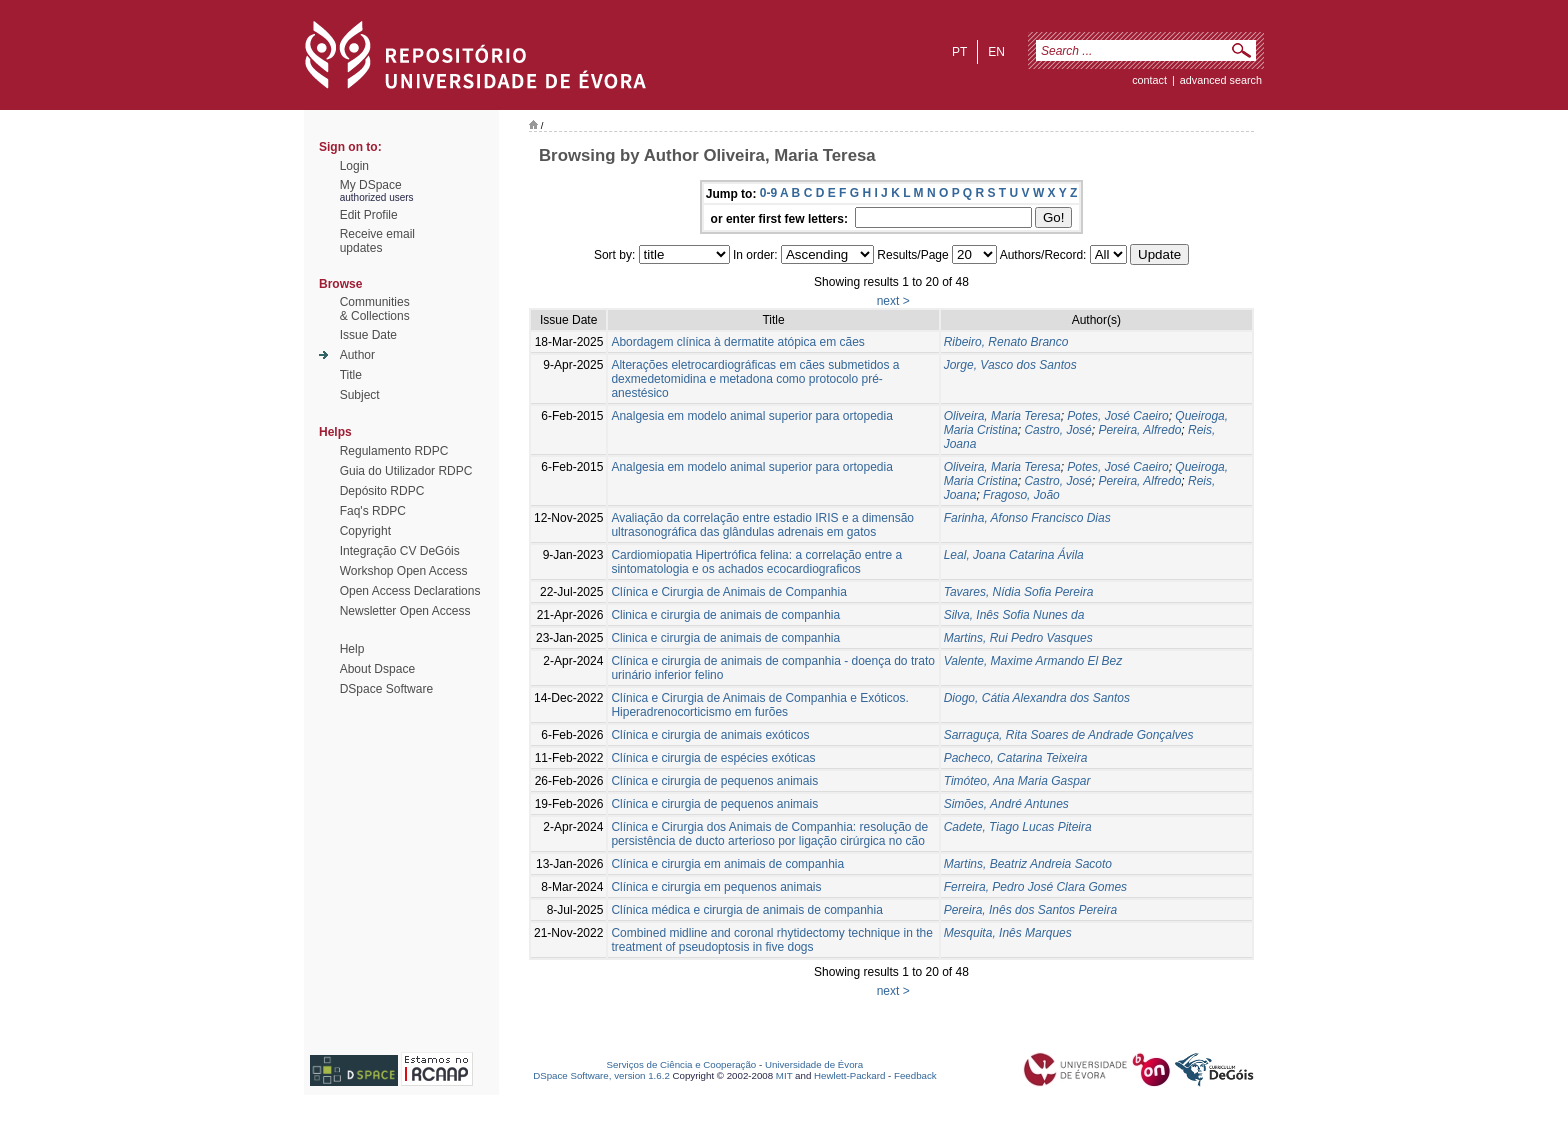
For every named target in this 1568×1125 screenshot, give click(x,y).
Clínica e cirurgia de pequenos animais (714, 781)
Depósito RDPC (382, 491)
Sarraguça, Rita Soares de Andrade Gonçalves (1069, 735)
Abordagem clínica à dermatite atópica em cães (737, 342)
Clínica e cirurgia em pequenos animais (716, 887)
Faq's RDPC (373, 511)
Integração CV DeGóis (400, 551)
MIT (784, 1075)
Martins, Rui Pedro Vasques (1018, 638)
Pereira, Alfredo (1139, 430)
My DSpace (371, 185)
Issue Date (368, 335)
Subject (360, 395)
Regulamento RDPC (394, 451)
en (996, 52)
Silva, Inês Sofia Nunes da (1014, 615)
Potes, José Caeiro (1117, 416)
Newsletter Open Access (405, 611)
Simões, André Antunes (1006, 804)
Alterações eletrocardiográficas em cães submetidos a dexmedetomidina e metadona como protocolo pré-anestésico (755, 379)
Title (351, 375)
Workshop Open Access (404, 571)
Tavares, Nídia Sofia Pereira (1019, 592)
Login (354, 166)
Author (357, 355)
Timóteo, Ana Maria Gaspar (1017, 781)
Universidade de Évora (814, 1064)
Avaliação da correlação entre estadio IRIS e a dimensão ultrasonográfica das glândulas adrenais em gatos (762, 525)
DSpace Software (386, 689)
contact (1149, 80)
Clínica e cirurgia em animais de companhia (727, 864)
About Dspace (377, 669)
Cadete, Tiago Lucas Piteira (1018, 827)
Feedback (915, 1075)
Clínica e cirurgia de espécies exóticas (713, 758)
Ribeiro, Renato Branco (1006, 342)
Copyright (365, 531)
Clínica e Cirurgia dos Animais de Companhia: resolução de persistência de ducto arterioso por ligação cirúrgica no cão (769, 834)
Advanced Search (1221, 80)
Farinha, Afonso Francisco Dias (1027, 518)
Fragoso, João (1021, 495)
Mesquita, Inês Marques (1008, 933)
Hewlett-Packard (849, 1075)
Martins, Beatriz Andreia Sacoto (1028, 864)
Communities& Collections (375, 309)
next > (893, 301)
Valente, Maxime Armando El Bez (1033, 661)
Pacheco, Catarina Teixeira (1016, 758)
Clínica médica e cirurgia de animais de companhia (746, 910)
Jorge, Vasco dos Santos (1010, 365)
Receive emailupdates (377, 241)
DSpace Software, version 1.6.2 (601, 1075)
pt (959, 52)
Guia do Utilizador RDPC (406, 471)
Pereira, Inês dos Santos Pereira (1030, 910)
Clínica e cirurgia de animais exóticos (710, 735)
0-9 (768, 193)
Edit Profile (369, 215)
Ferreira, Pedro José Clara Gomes (1035, 887)
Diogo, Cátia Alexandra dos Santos (1037, 698)
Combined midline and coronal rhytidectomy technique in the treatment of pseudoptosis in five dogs (772, 940)
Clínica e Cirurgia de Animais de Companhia (728, 592)
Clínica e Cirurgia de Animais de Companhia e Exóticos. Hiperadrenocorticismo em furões (759, 705)
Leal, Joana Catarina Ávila (1014, 555)
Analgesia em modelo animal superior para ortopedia (752, 416)
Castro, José (1057, 430)
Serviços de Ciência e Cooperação (682, 1064)
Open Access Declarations (410, 591)
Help (352, 649)
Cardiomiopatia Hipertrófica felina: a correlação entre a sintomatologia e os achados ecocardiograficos (756, 562)
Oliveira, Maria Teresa (1002, 416)
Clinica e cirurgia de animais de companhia (725, 615)
